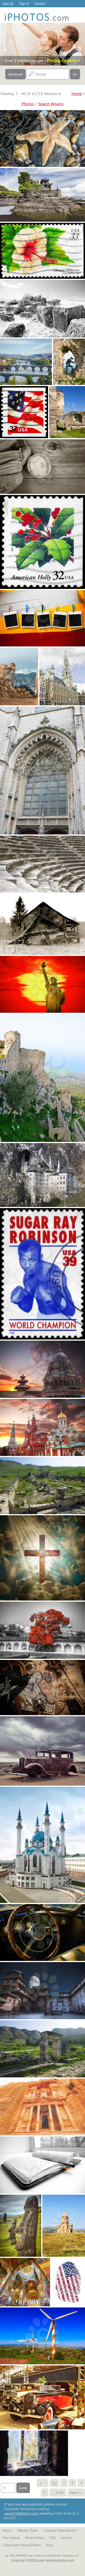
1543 (59, 2492)
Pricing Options (62, 60)
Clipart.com (18, 2560)
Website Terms (27, 2530)
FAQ (53, 2538)
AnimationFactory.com (60, 2560)
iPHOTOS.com (35, 2560)
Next (74, 2492)
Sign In (24, 3)
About (7, 2530)
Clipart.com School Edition (22, 2545)
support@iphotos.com (21, 2513)
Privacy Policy (34, 2538)
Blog (49, 2545)
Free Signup (11, 2538)
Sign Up (8, 3)
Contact (40, 3)
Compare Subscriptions (60, 2530)
